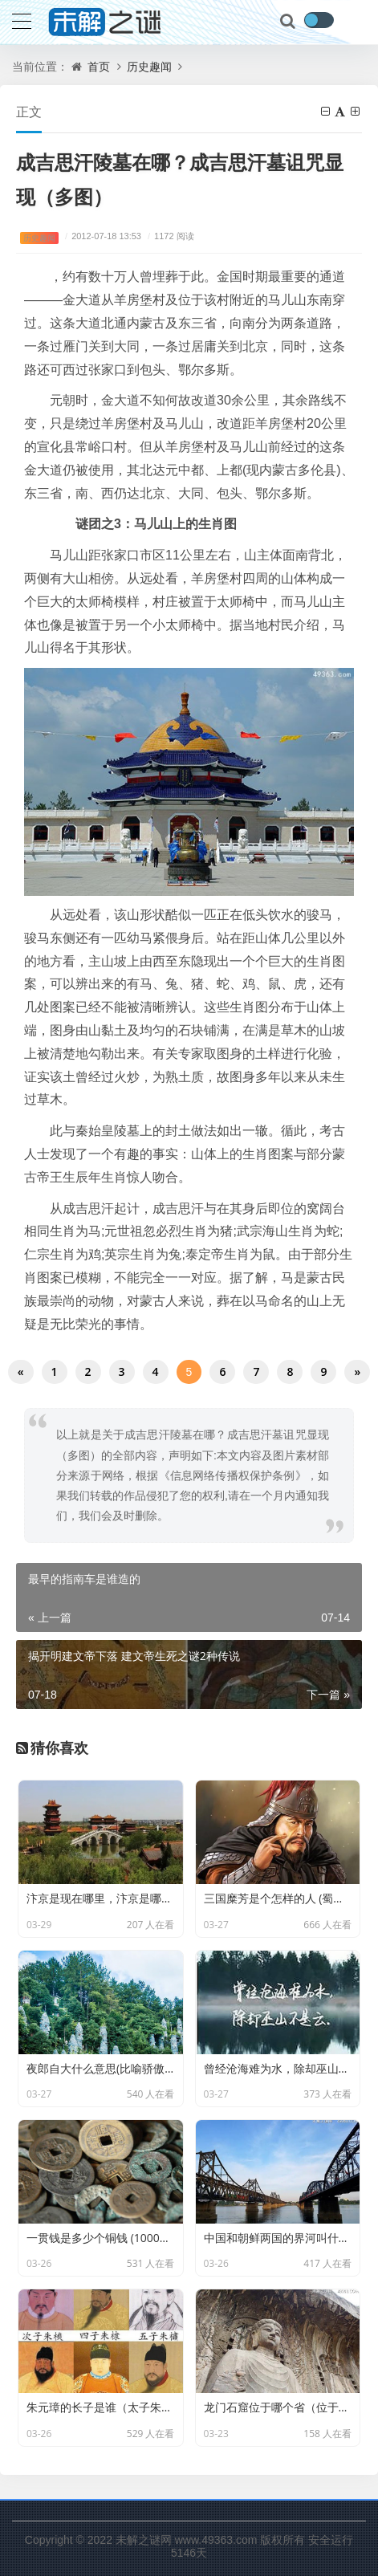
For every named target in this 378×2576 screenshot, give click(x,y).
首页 (98, 66)
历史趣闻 (149, 66)
